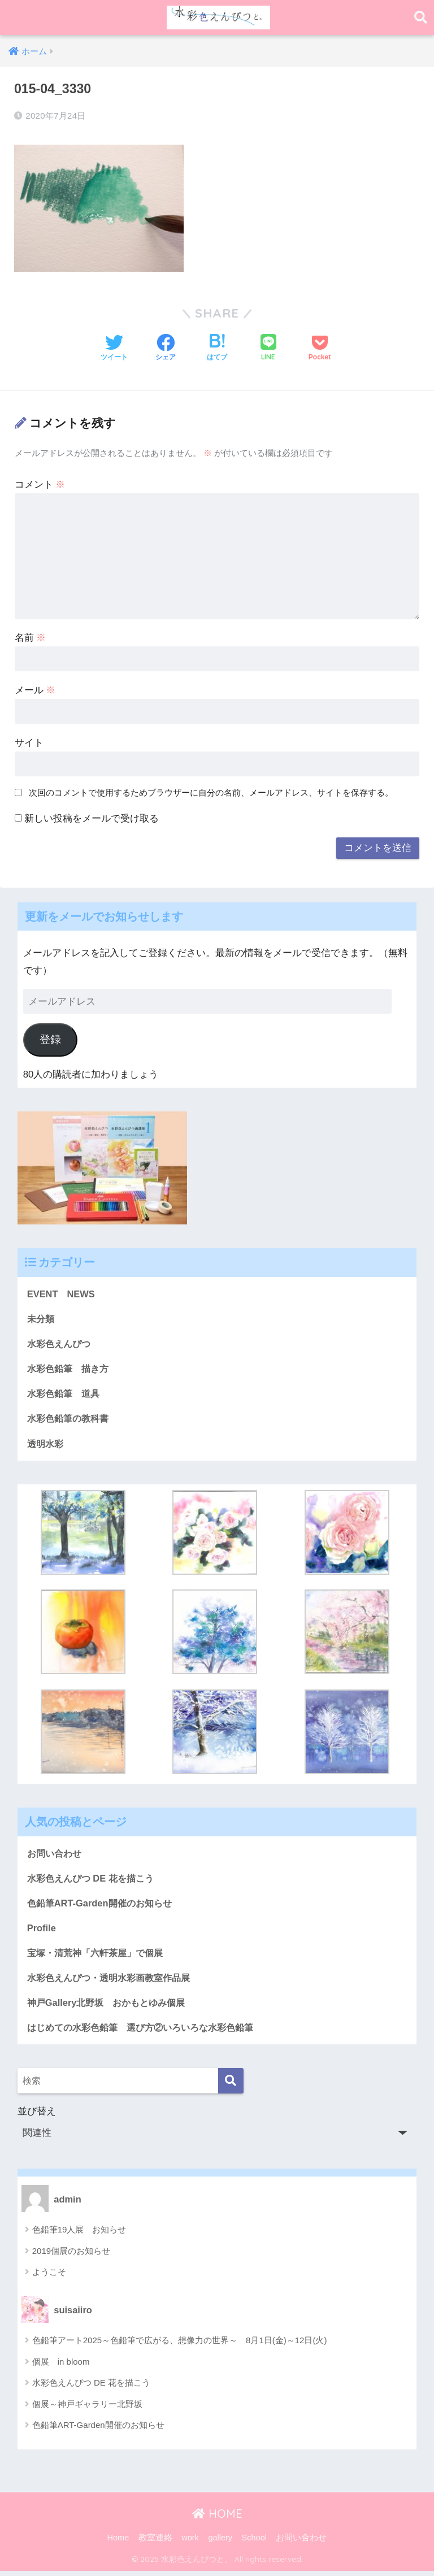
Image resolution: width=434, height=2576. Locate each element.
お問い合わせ (56, 1855)
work (190, 2542)
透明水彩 (46, 1445)
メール (35, 689)
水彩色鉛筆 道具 (65, 1394)
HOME (217, 2519)
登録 (50, 1039)
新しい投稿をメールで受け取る (91, 818)
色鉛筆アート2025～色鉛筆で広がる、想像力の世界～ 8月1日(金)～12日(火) (179, 2345)
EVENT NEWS (62, 1293)
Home (118, 2542)
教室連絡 (155, 2542)
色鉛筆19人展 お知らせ (79, 2234)
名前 (30, 637)
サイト (29, 742)
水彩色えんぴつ (60, 1344)
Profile (42, 1931)
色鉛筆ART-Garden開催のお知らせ (103, 1905)
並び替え (217, 2130)
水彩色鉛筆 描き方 (70, 1369)
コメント (40, 484)
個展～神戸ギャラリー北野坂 (87, 2409)
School (254, 2542)
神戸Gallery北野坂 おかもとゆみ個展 (110, 2006)
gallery (220, 2542)
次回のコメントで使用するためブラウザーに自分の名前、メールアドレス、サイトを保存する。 (211, 792)
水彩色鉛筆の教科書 (70, 1419)
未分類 (41, 1318)
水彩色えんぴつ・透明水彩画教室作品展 (113, 1981)
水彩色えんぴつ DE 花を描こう (94, 1880)
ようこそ (49, 2277)
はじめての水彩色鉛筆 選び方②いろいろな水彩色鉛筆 (147, 2032)
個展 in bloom (61, 2366)
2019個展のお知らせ (71, 2256)
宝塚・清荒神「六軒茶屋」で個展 (99, 1956)
